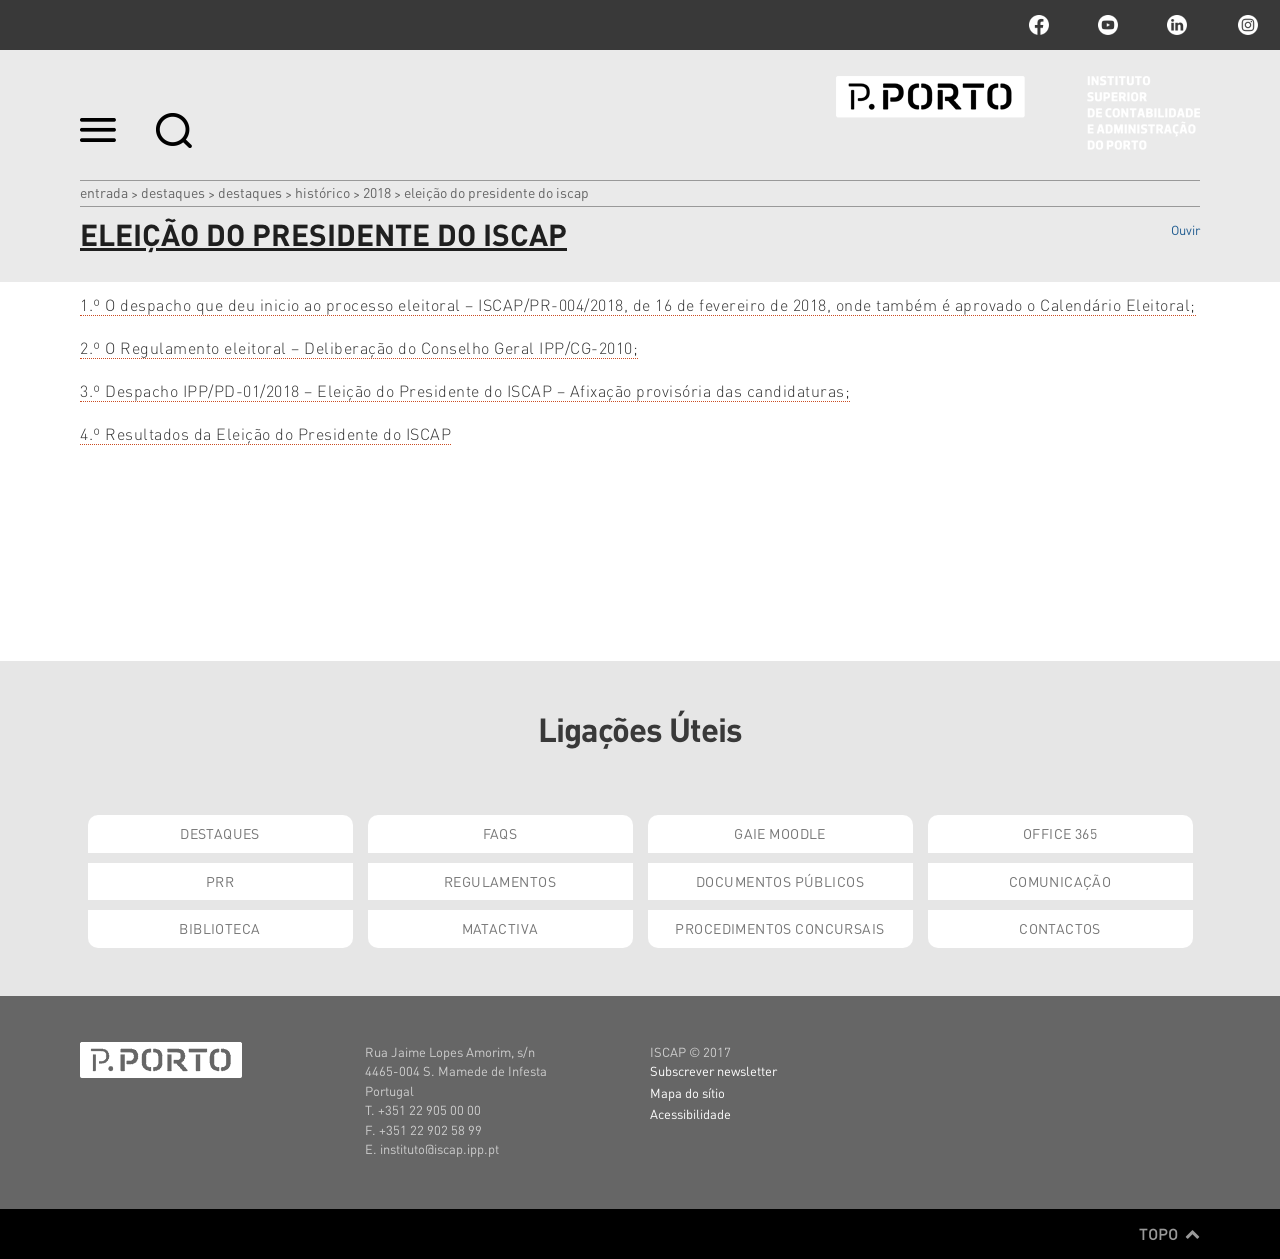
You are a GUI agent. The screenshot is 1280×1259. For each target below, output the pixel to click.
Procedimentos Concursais (779, 928)
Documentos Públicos (780, 881)
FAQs (500, 833)
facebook (1039, 25)
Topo (1169, 1234)
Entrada (104, 192)
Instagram (1246, 25)
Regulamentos (500, 881)
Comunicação (1060, 881)
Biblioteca (219, 928)
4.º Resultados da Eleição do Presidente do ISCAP (265, 433)
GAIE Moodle (780, 833)
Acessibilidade (690, 1113)
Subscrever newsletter (713, 1070)
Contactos (1060, 928)
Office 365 (1060, 833)
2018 (377, 192)
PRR (220, 881)
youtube (1108, 25)
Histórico (322, 192)
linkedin (1177, 25)
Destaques (173, 192)
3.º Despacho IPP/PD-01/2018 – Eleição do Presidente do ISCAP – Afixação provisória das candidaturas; (465, 390)
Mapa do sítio (687, 1092)
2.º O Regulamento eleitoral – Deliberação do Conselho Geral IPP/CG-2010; (359, 347)
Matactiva (500, 928)
